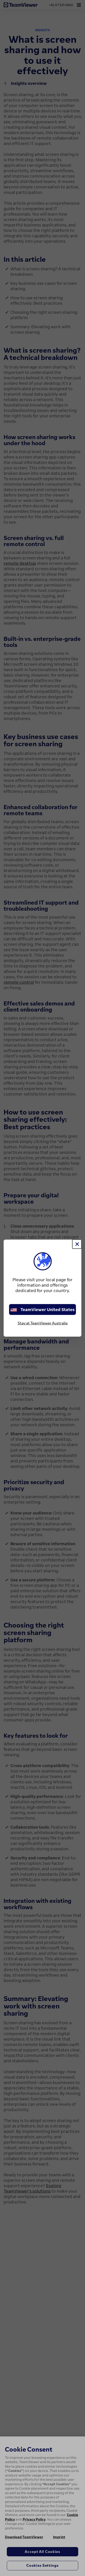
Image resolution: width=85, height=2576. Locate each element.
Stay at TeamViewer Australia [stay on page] (43, 1323)
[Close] (76, 1244)
